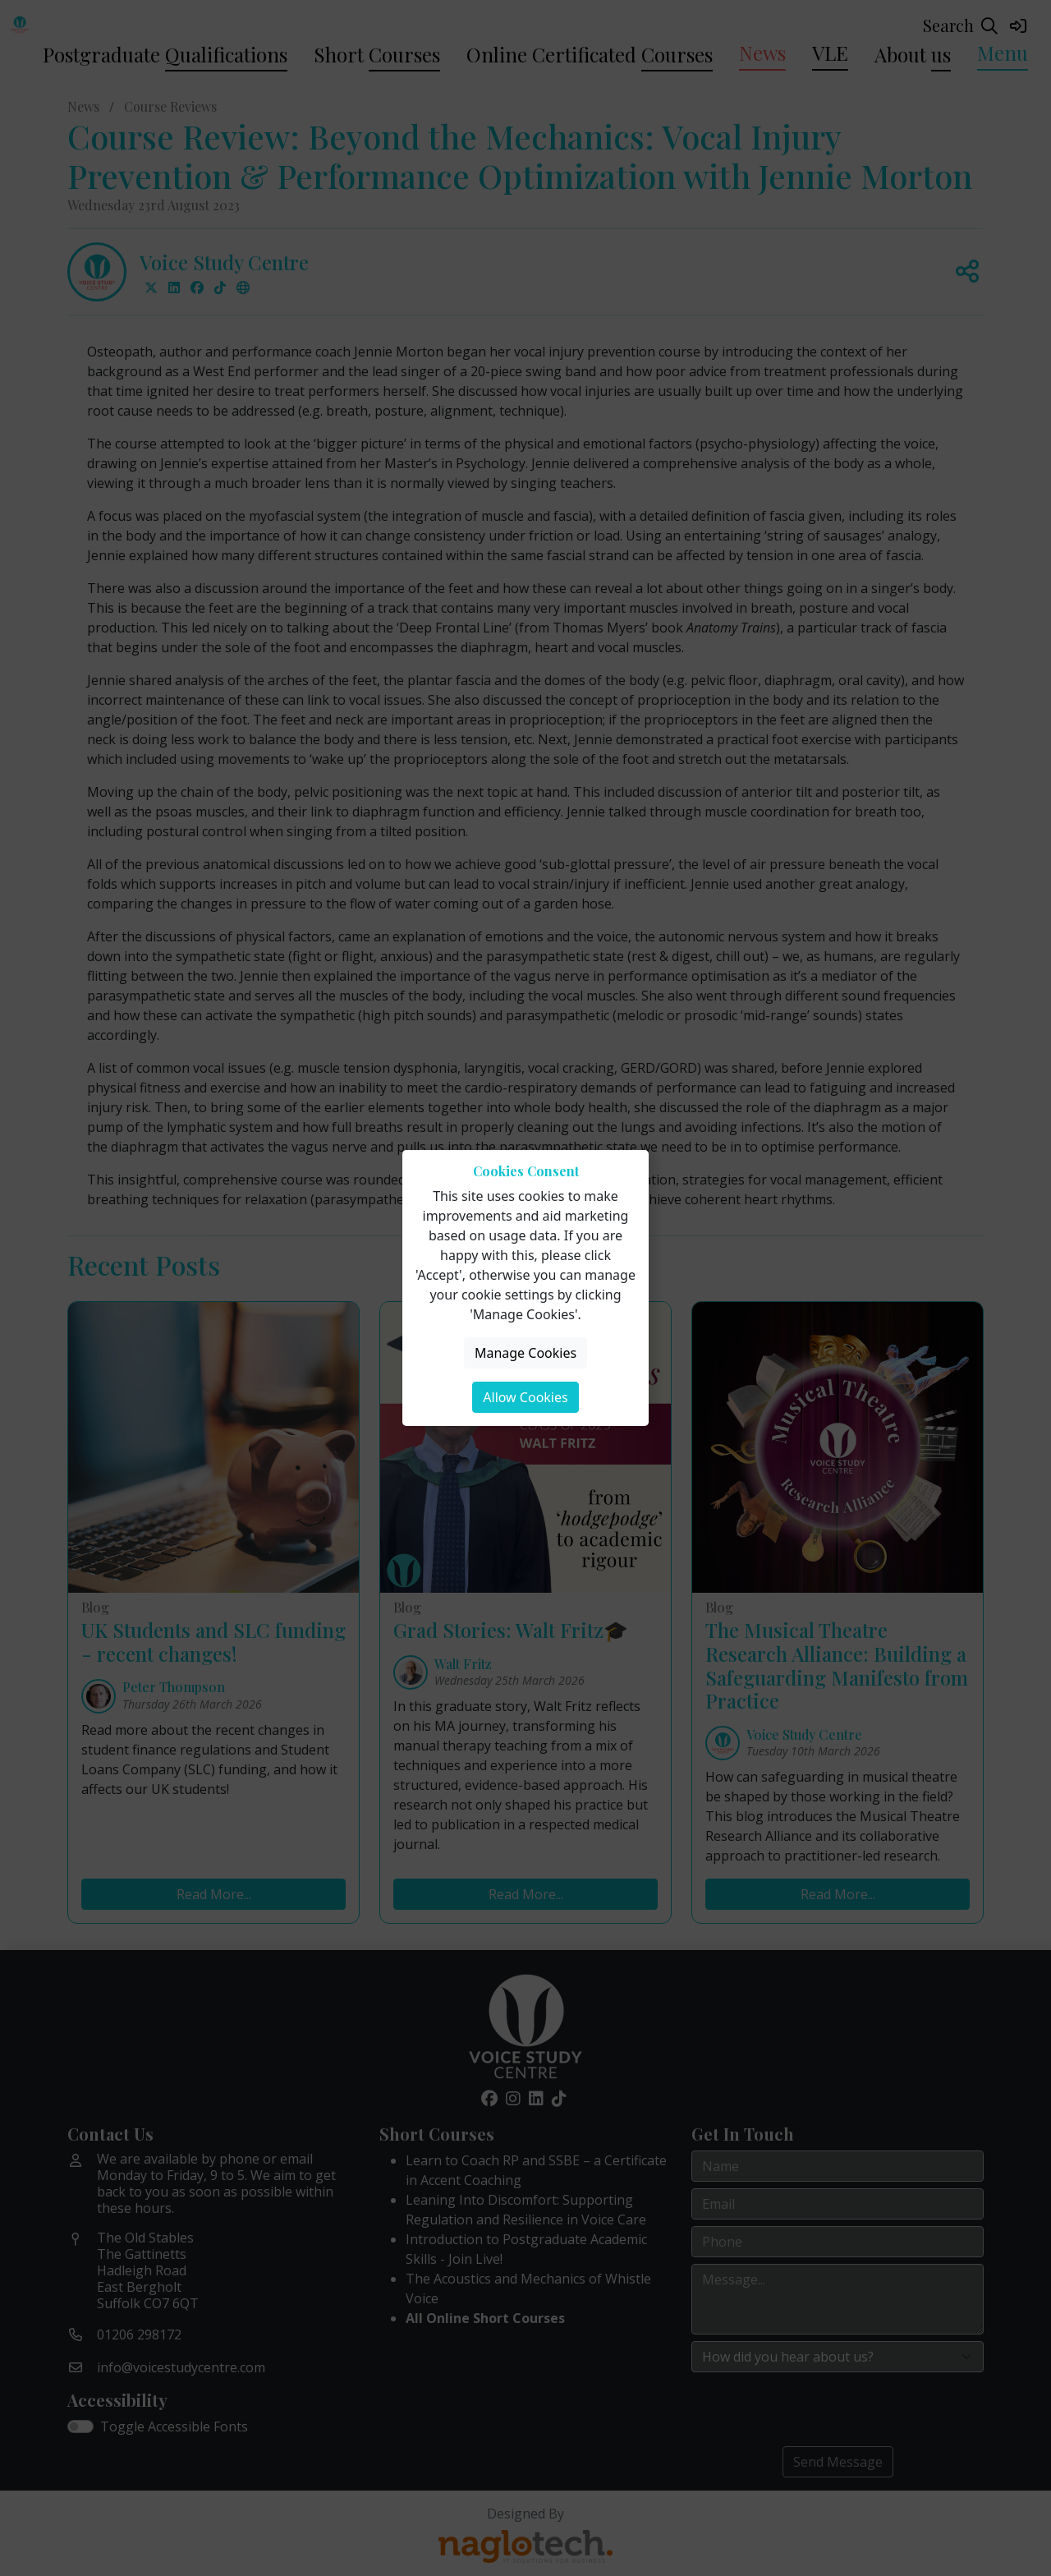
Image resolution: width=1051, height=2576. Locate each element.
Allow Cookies (525, 1397)
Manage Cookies (525, 1353)
